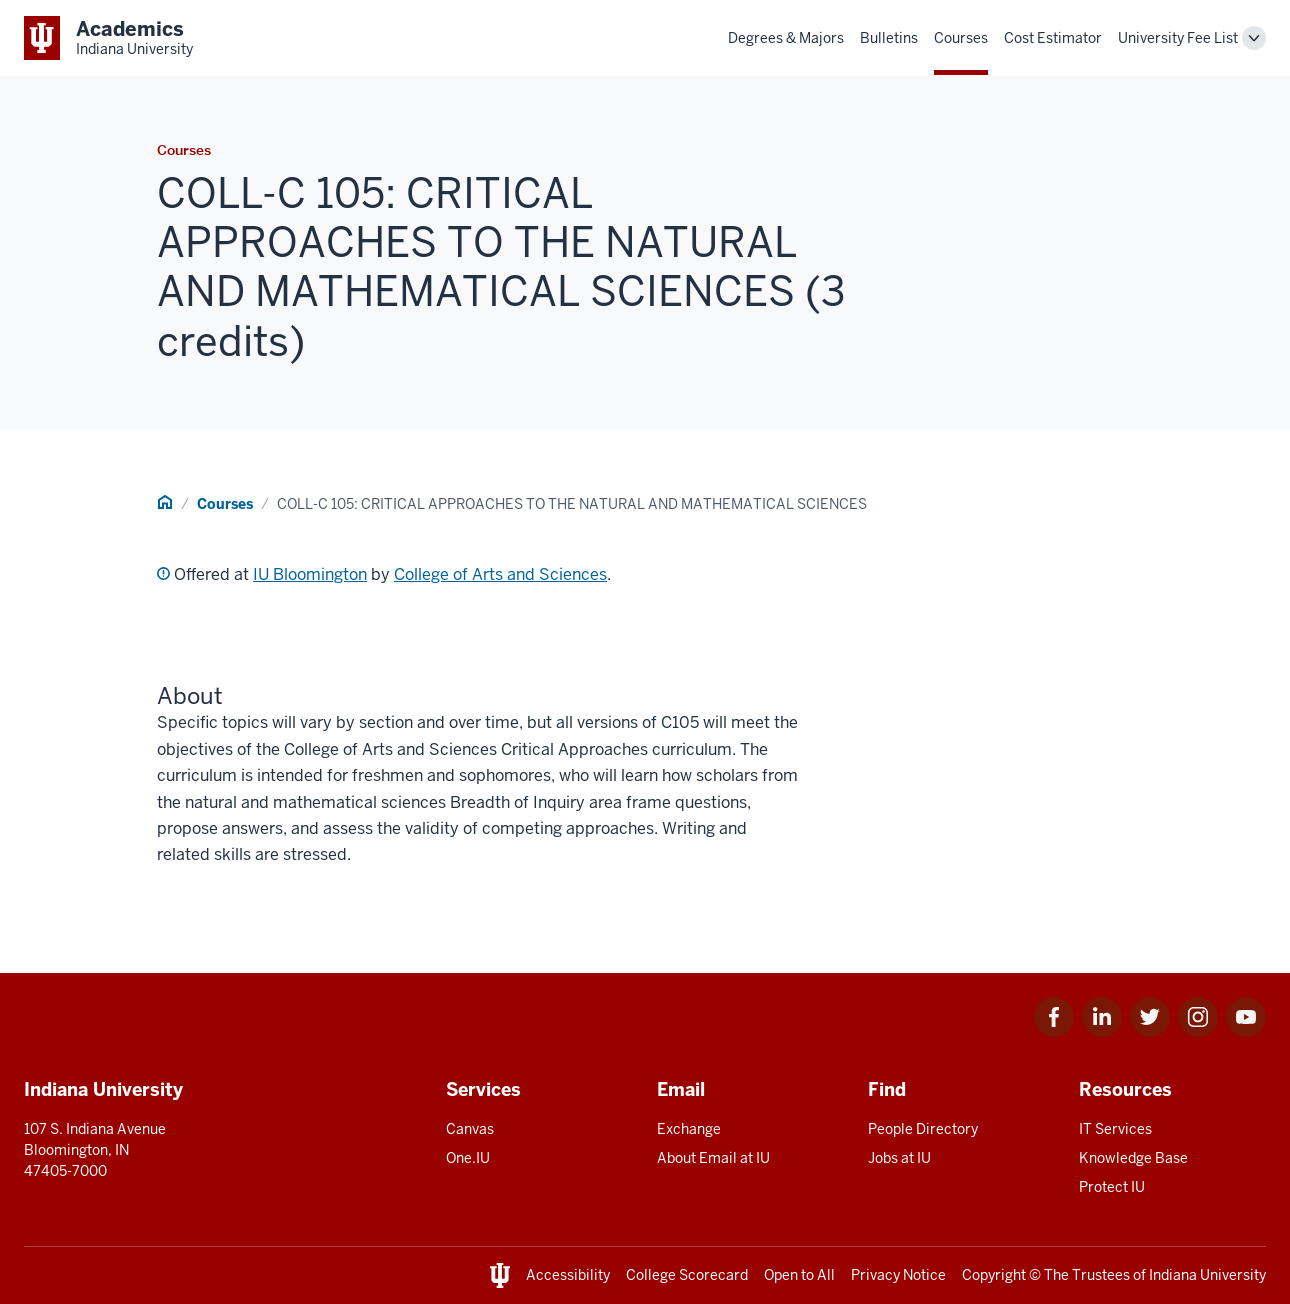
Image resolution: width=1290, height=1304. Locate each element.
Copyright (994, 1275)
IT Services (1115, 1129)
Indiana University (1207, 1275)
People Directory (923, 1129)
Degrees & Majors (786, 38)
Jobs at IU (899, 1158)
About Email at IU (713, 1158)
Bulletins (889, 38)
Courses (961, 38)
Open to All (799, 1275)
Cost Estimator (1053, 38)
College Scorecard (687, 1275)
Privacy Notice (898, 1275)
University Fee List (1178, 38)
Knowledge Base (1133, 1158)
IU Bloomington (310, 574)
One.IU (468, 1158)
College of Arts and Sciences (500, 574)
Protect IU (1112, 1187)
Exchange (689, 1129)
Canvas (470, 1129)
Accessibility (568, 1275)
